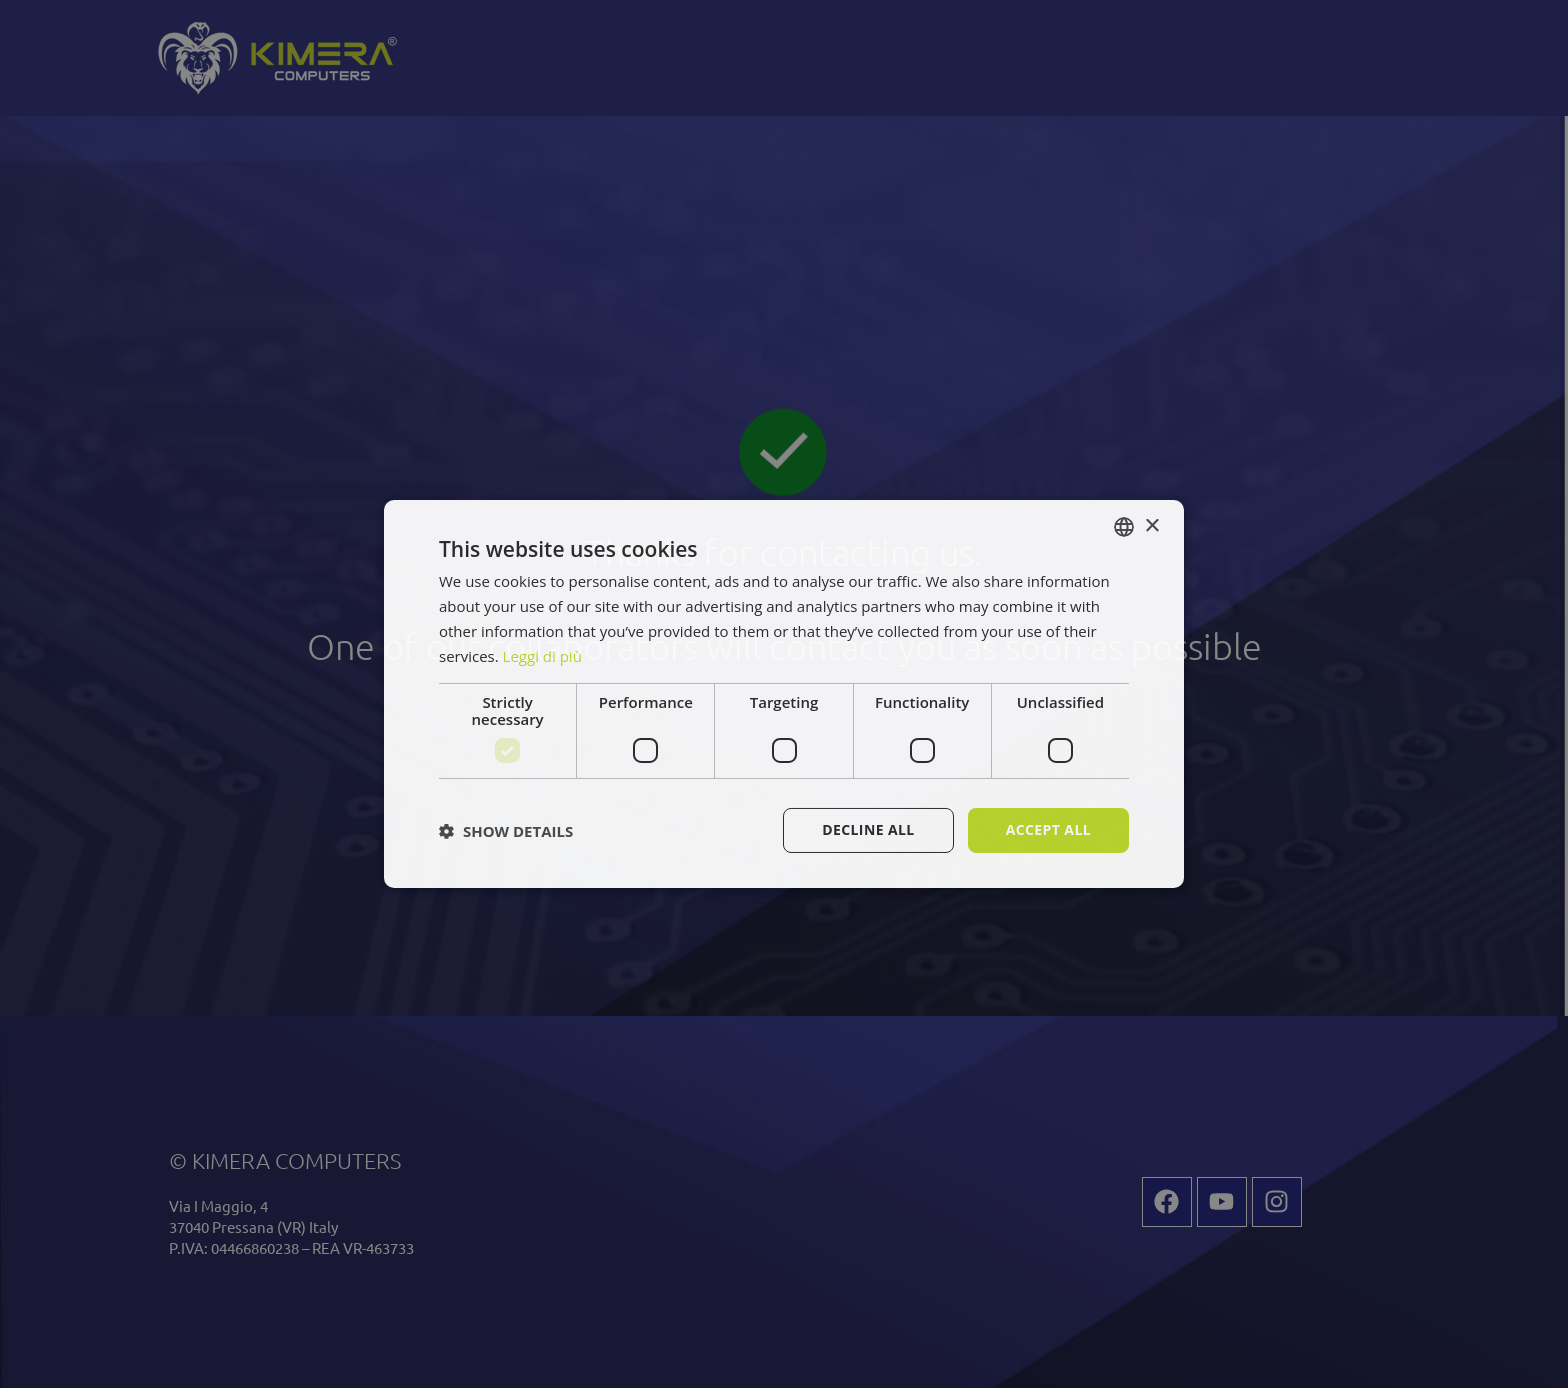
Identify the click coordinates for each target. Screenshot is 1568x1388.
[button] (506, 831)
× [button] (1151, 525)
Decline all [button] (868, 829)
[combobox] (1124, 527)
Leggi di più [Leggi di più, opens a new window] (542, 656)
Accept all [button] (1048, 829)
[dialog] (784, 694)
